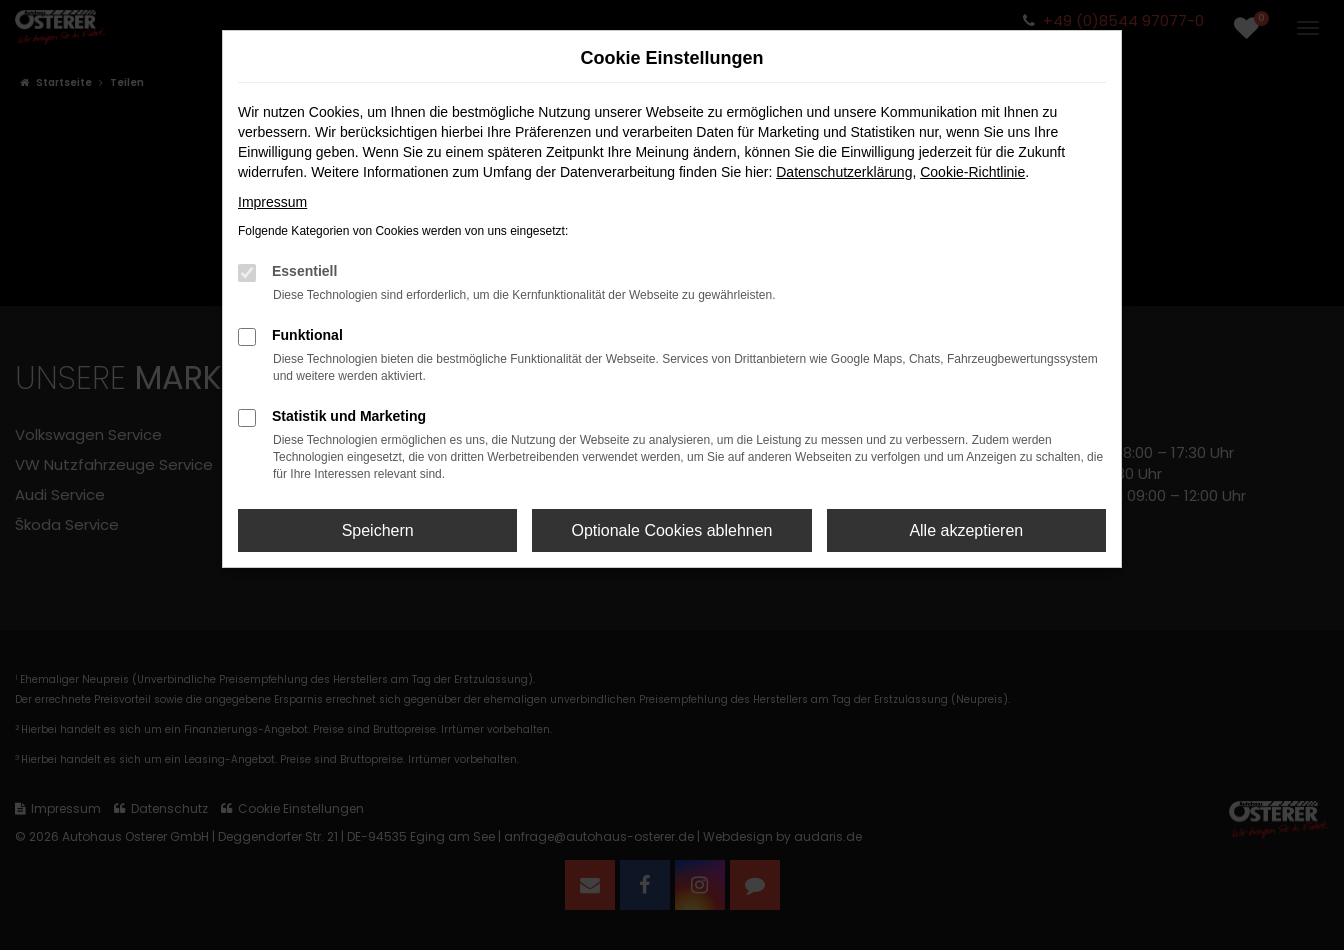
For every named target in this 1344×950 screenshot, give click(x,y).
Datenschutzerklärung (844, 172)
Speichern (378, 530)
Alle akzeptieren (966, 530)
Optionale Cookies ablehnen (671, 530)
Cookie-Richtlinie (972, 172)
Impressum (272, 202)
